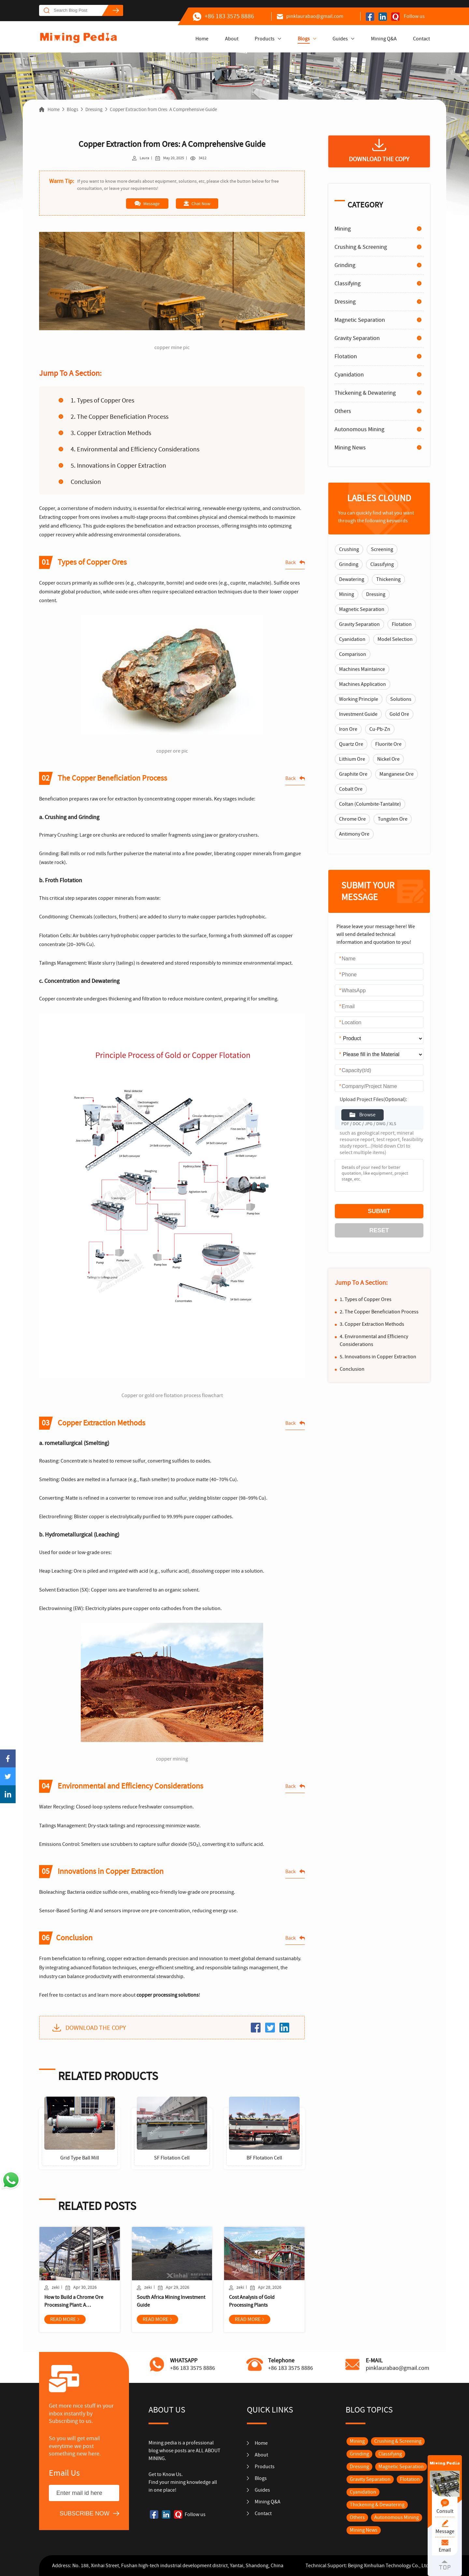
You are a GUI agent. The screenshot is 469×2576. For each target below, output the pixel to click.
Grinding (344, 265)
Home (201, 38)
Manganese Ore (396, 774)
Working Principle (358, 699)
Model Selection (395, 639)
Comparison (352, 654)
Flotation (345, 356)
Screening (382, 549)
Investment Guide (358, 714)
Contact (421, 38)
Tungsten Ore (392, 819)
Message (147, 203)
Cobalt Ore (350, 789)
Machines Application (362, 684)
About (231, 38)
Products (265, 38)
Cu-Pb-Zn (379, 729)
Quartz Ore (351, 744)
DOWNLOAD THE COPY (95, 2028)
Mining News (350, 447)
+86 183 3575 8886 (223, 16)
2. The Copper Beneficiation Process (119, 417)
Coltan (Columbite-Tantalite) (370, 804)
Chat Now (197, 203)
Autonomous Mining (359, 429)
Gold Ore (399, 714)
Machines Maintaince (362, 669)
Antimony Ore (354, 834)
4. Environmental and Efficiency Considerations (135, 449)
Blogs (304, 38)
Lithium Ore (352, 759)
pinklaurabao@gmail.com (310, 16)
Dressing (94, 109)
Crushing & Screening (360, 247)
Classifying (347, 283)
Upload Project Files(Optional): (373, 1099)
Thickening (388, 579)
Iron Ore (348, 729)
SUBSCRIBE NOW (84, 2513)
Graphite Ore (353, 774)
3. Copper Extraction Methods (111, 433)
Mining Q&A (384, 38)
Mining (342, 229)
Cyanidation (349, 374)
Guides (340, 38)
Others (342, 411)
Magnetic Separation (359, 320)
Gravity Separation (357, 338)
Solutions (400, 699)
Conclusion (86, 482)
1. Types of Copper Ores (102, 400)
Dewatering (351, 579)
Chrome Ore (352, 819)
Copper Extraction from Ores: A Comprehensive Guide (163, 109)
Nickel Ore (388, 759)
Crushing (349, 549)
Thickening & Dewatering (365, 393)
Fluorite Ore (388, 744)
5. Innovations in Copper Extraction (118, 465)
